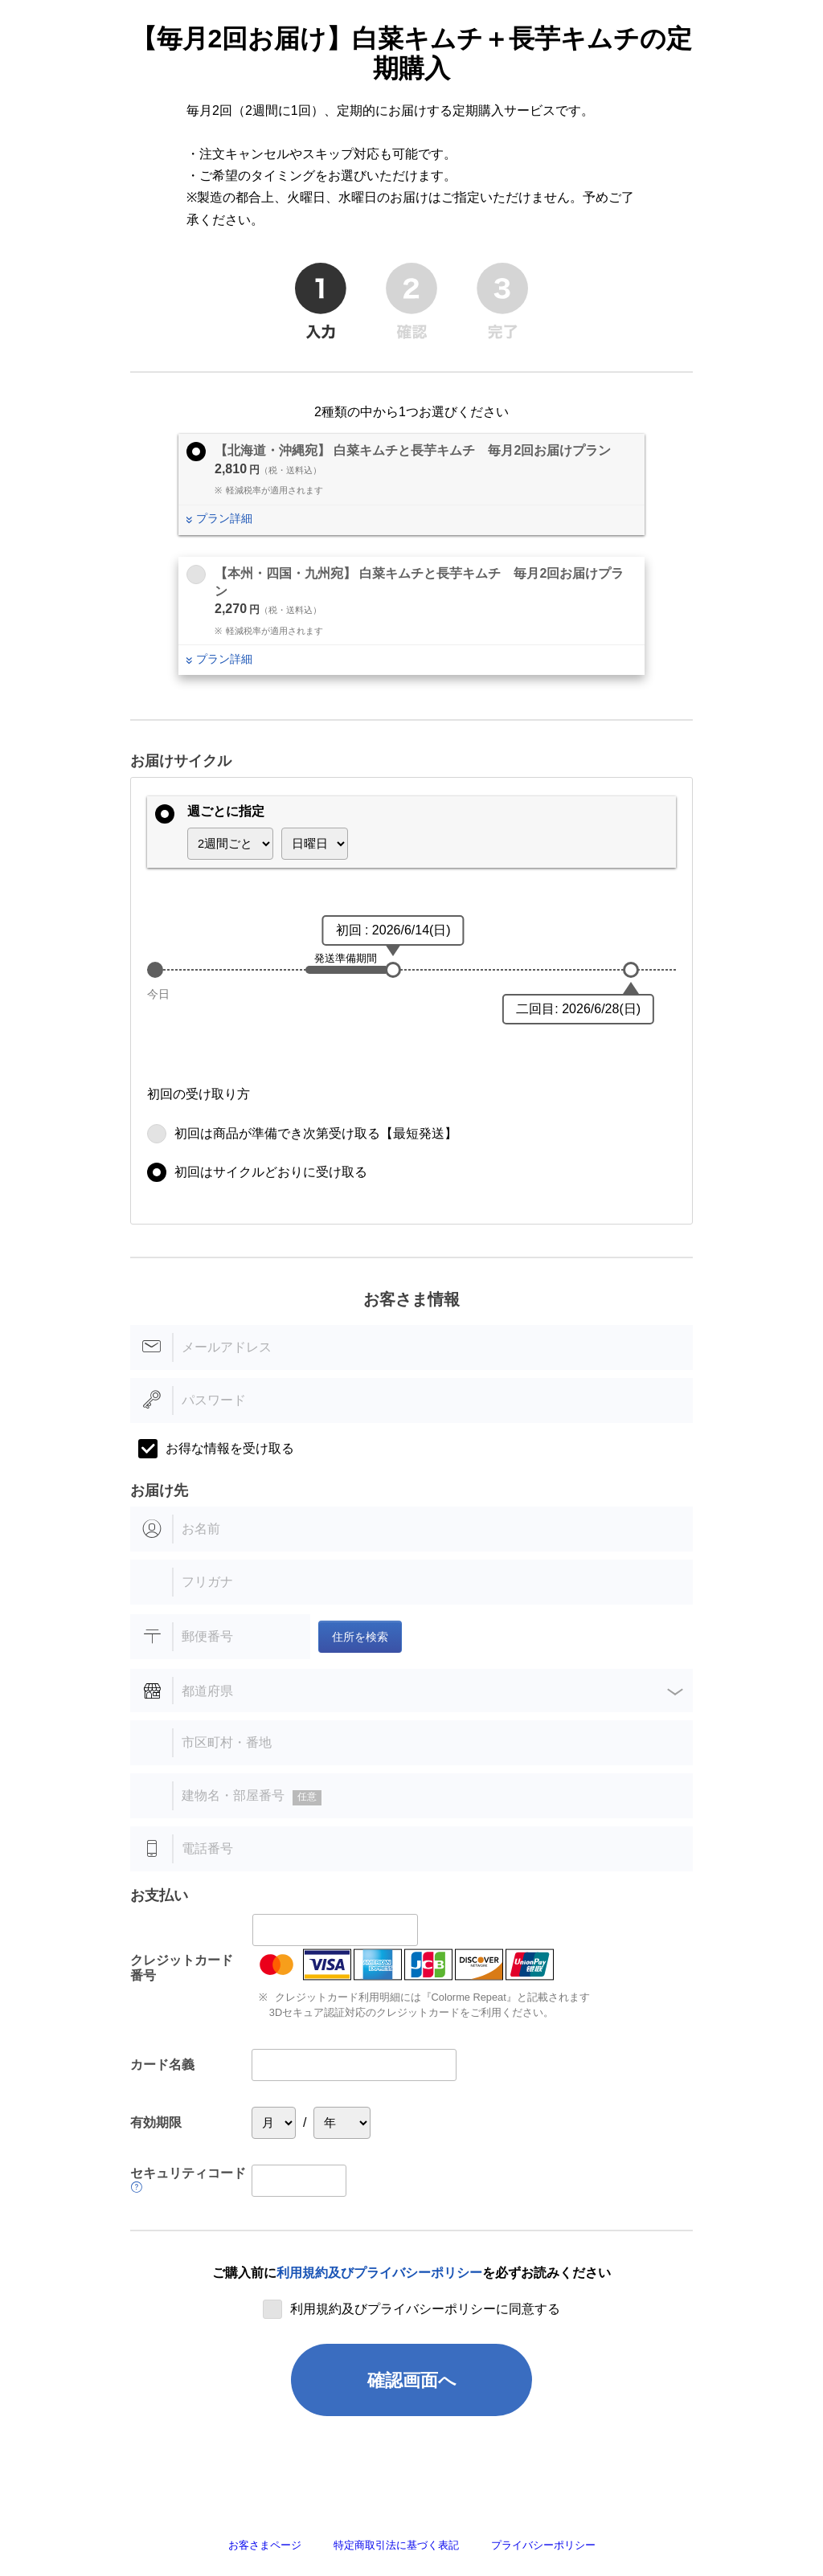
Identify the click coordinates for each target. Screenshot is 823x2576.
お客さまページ (264, 2545)
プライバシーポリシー (543, 2545)
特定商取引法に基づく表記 (396, 2545)
